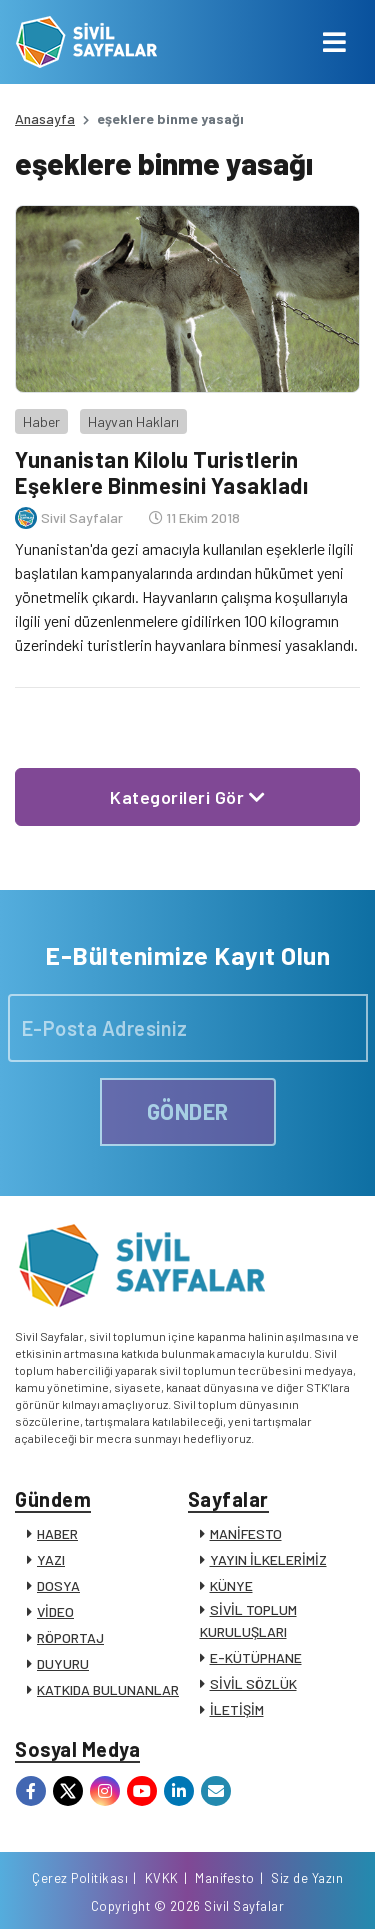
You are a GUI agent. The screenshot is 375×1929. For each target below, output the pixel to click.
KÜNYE (231, 1585)
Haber (41, 421)
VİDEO (55, 1611)
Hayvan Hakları (133, 421)
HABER (57, 1533)
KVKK (162, 1878)
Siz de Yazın (307, 1878)
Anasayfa (45, 118)
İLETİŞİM (237, 1709)
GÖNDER (188, 1111)
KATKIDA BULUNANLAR (108, 1689)
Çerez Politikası (80, 1878)
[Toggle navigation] (334, 42)
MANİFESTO (246, 1533)
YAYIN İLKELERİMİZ (268, 1559)
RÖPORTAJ (70, 1637)
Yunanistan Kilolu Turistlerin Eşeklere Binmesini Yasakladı (161, 472)
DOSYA (58, 1585)
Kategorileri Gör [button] (187, 797)
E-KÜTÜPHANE (256, 1657)
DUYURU (63, 1663)
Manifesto (225, 1878)
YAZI (51, 1559)
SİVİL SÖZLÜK (253, 1683)
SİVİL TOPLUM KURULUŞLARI (248, 1620)
